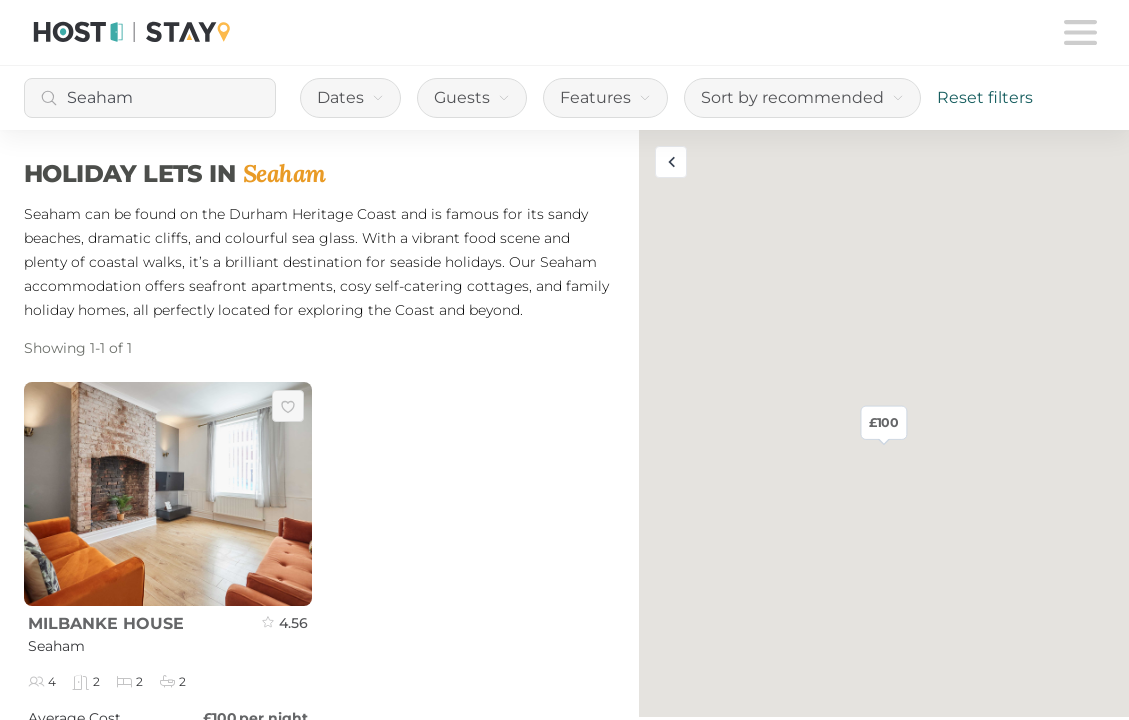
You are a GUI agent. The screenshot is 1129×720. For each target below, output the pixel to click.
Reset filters (985, 97)
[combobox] (150, 98)
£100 (884, 423)
